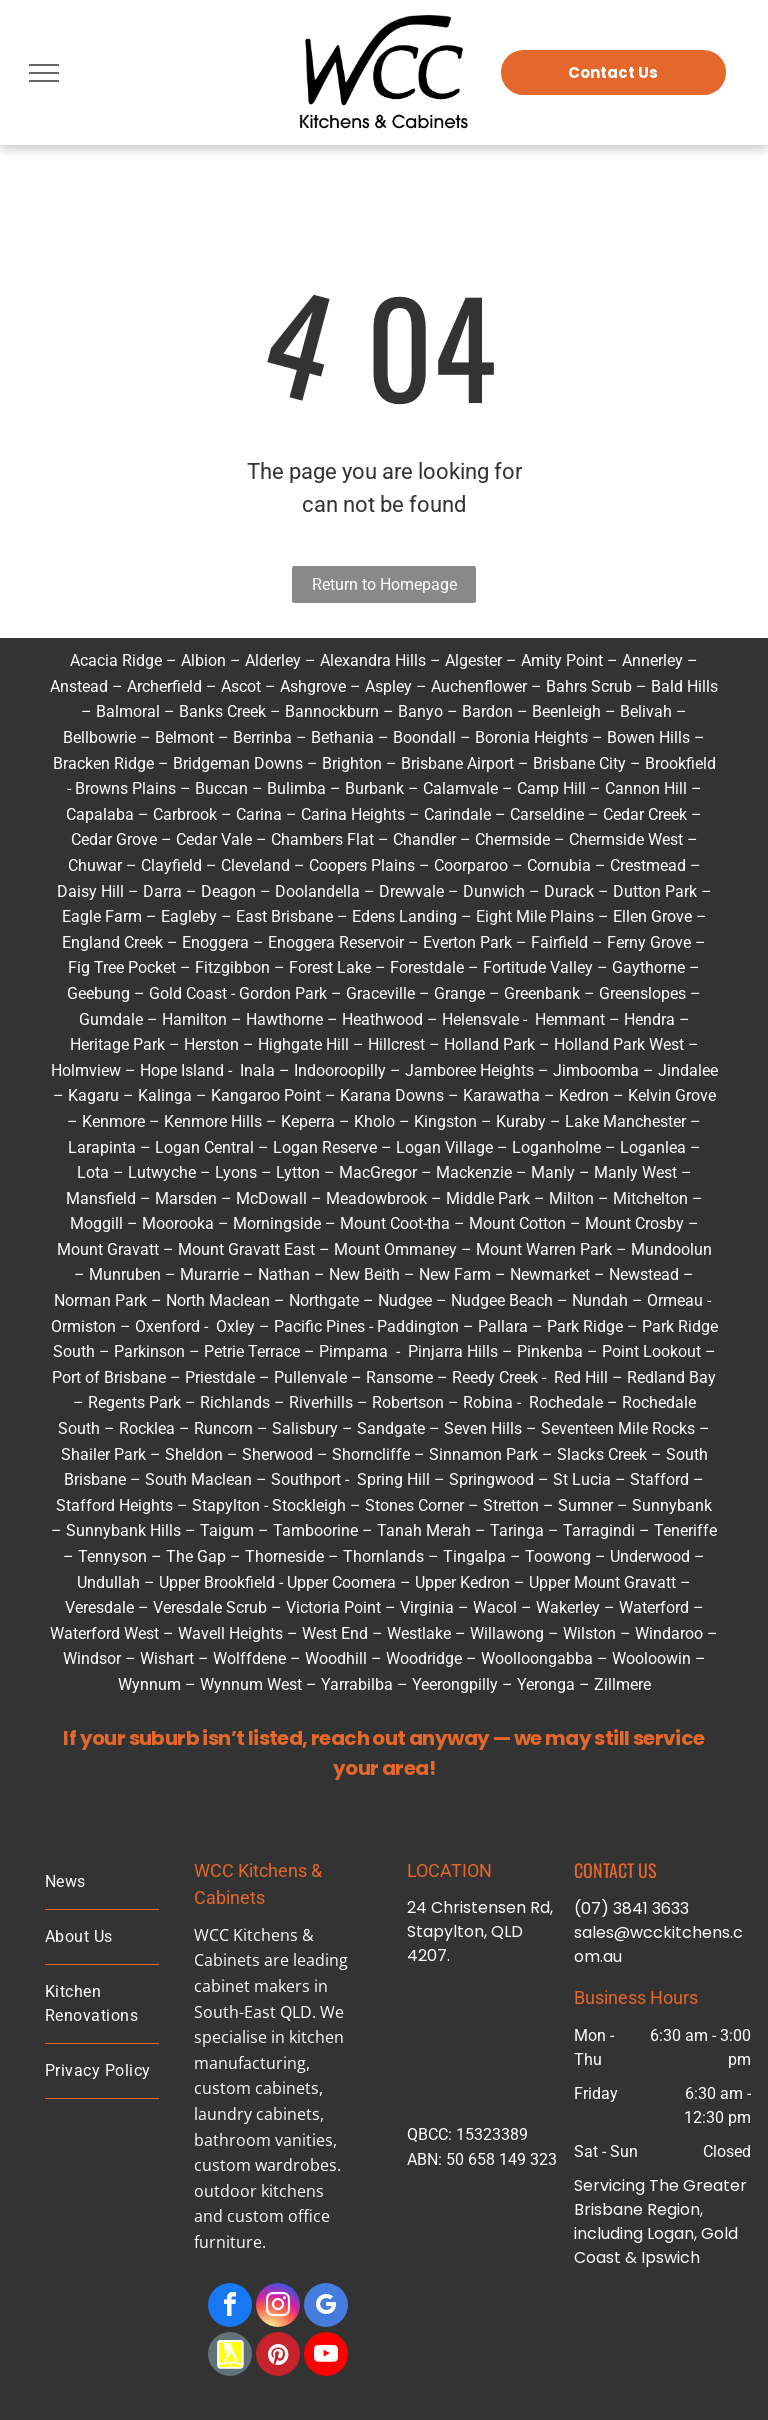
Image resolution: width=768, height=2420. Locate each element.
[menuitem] (102, 1882)
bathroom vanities (263, 2140)
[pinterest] (278, 2356)
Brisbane (608, 2209)
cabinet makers (252, 1986)
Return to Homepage (384, 584)
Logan (177, 1147)
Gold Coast (188, 993)
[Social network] (230, 2356)
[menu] (44, 73)
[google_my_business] (326, 2307)
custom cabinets (256, 2088)
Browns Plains (125, 788)
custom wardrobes (265, 2165)
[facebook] (230, 2307)
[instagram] (278, 2307)
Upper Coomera (341, 1582)
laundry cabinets (257, 2114)
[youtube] (326, 2356)
